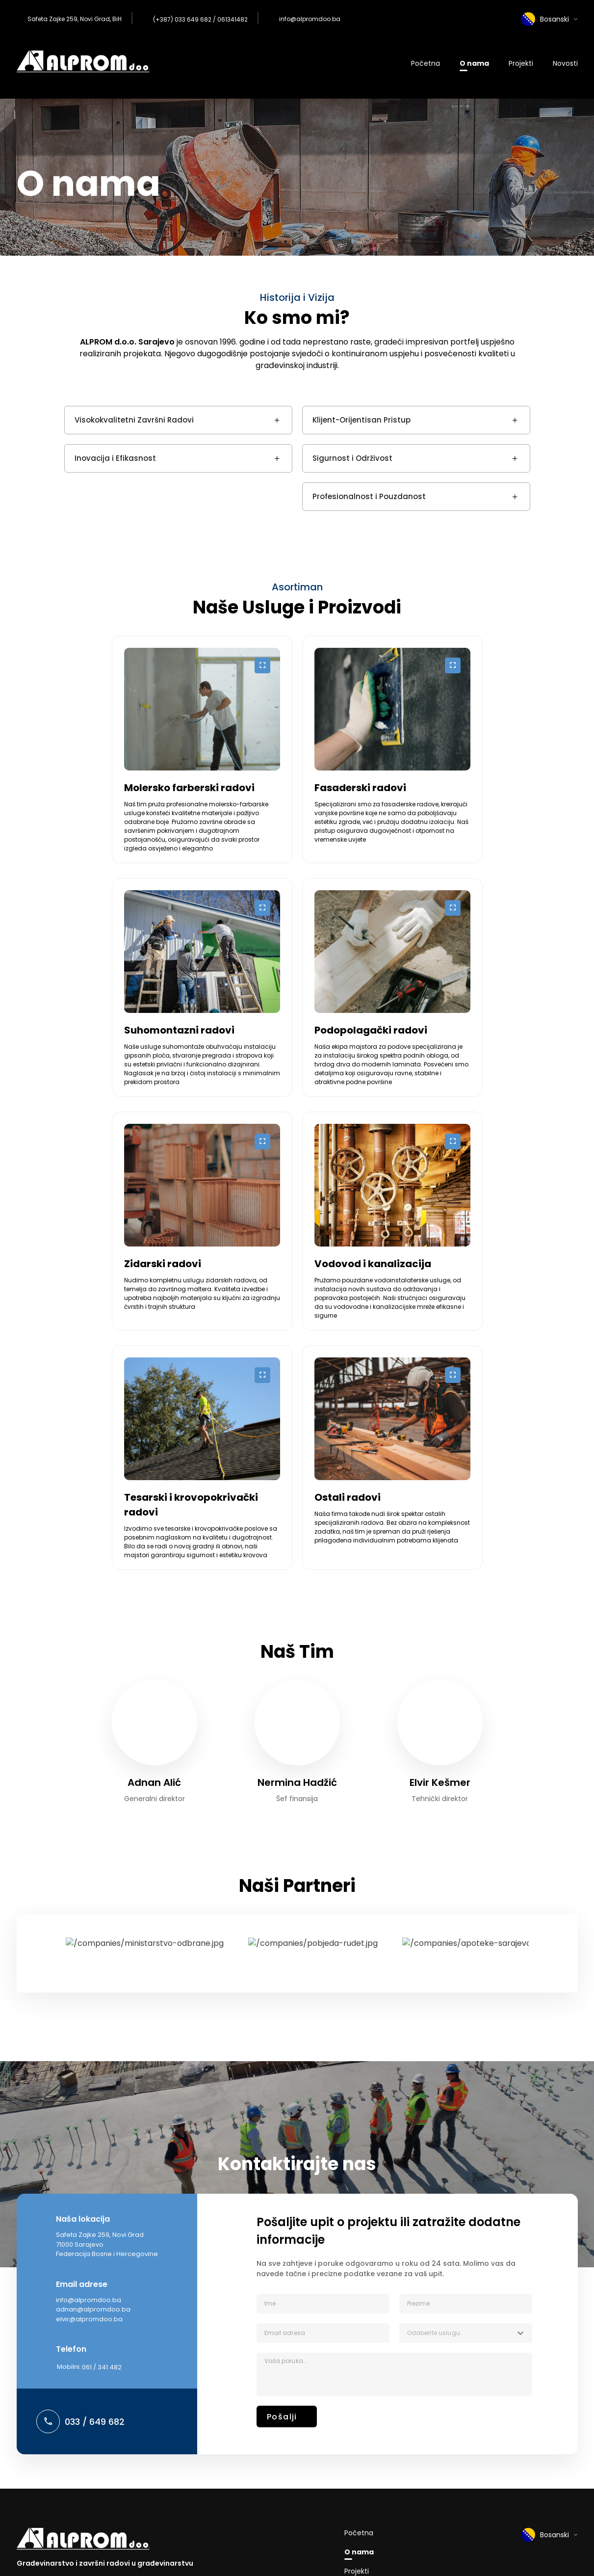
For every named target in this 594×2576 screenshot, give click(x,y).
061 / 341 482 (102, 2367)
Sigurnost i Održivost (416, 458)
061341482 (232, 19)
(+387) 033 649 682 (182, 19)
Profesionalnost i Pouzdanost (416, 496)
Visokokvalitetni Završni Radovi (178, 420)
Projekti (521, 63)
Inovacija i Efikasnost (178, 458)
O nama (474, 63)
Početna (425, 63)
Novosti (565, 63)
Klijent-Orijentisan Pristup (416, 420)
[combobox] (465, 2333)
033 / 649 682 (95, 2422)
